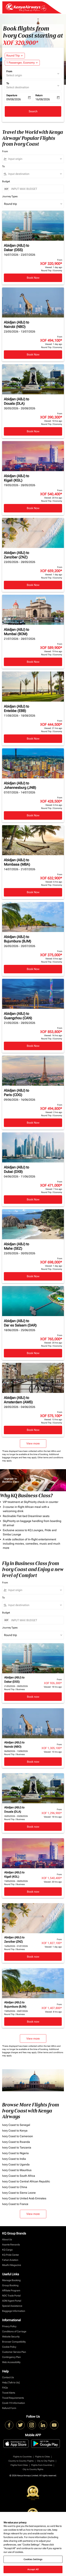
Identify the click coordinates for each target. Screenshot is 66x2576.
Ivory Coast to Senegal (16, 2125)
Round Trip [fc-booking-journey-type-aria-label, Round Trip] (13, 55)
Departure (11, 95)
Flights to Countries (22, 2456)
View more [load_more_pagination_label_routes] (33, 2214)
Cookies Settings (33, 2559)
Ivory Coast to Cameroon (17, 2136)
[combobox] (34, 159)
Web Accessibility (11, 2362)
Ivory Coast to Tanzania (16, 2147)
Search (33, 111)
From (9, 71)
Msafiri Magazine (11, 2265)
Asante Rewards (11, 2244)
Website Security (11, 2336)
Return (39, 95)
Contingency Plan (11, 2357)
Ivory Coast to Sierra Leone (19, 2192)
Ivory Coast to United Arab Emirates (24, 2198)
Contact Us (8, 2377)
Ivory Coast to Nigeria (15, 2153)
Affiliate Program (11, 2290)
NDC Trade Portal (11, 2295)
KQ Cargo (7, 2249)
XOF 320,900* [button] (20, 43)
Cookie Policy (9, 2346)
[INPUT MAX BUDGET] (36, 189)
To (7, 83)
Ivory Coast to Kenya (14, 2130)
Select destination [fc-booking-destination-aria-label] (17, 87)
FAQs (5, 2387)
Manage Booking (11, 2280)
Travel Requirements (13, 2397)
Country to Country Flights (21, 2461)
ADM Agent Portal (11, 2300)
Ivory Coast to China (14, 2187)
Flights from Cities (19, 2465)
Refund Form (9, 2408)
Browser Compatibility (14, 2341)
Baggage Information (13, 2311)
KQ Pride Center (10, 2254)
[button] (22, 63)
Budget (6, 181)
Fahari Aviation (10, 2260)
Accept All (33, 2569)
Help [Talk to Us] (11, 2382)
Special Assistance (12, 2305)
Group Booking (10, 2285)
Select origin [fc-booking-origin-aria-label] (14, 75)
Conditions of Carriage (14, 2331)
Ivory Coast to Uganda (16, 2164)
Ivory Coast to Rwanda (16, 2142)
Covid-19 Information (13, 2403)
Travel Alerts (8, 2392)
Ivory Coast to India (14, 2158)
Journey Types (10, 196)
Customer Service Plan (14, 2352)
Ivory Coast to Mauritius (17, 2170)
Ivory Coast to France (15, 2204)
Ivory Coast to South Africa (18, 2175)
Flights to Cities (42, 2456)
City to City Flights (45, 2461)
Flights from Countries (41, 2465)
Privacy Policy (9, 2326)
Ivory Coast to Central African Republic (26, 2181)
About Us (7, 2239)
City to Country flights (33, 2469)
